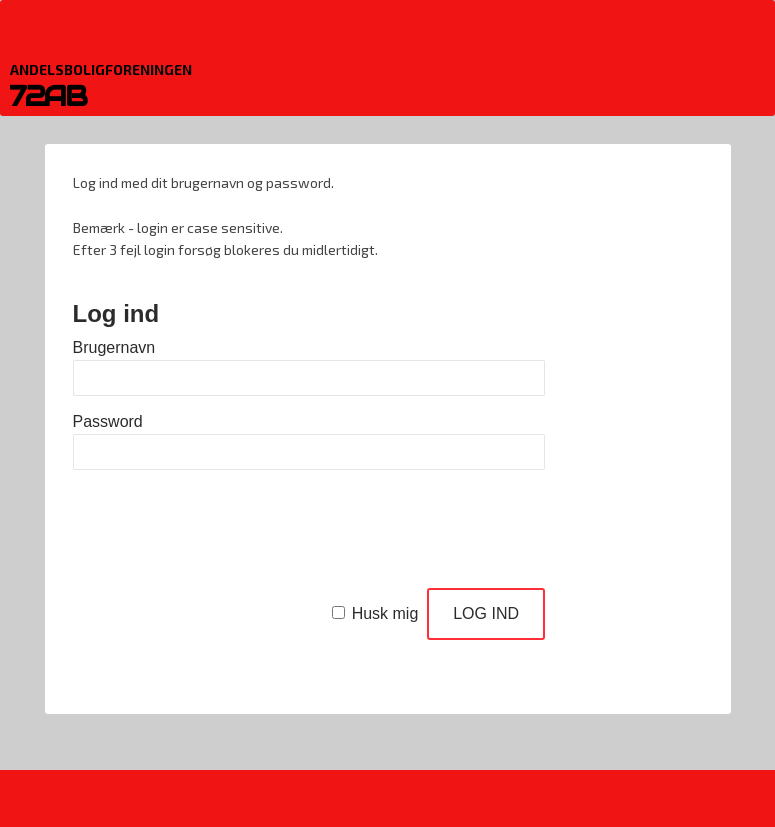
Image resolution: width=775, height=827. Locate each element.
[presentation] (225, 533)
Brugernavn (114, 347)
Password (108, 421)
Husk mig (385, 613)
